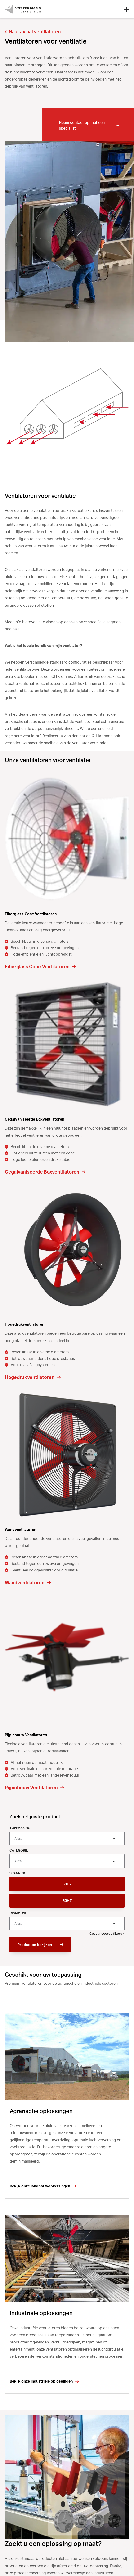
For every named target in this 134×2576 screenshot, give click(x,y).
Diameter (17, 1913)
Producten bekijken (34, 1944)
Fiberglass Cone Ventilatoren (37, 966)
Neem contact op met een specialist (82, 125)
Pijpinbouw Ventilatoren (31, 1788)
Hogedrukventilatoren (29, 1377)
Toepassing (19, 1828)
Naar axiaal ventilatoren (35, 32)
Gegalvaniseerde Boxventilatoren (42, 1172)
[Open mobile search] (126, 9)
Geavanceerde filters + (107, 1933)
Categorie (18, 1850)
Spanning (17, 1873)
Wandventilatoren (25, 1582)
